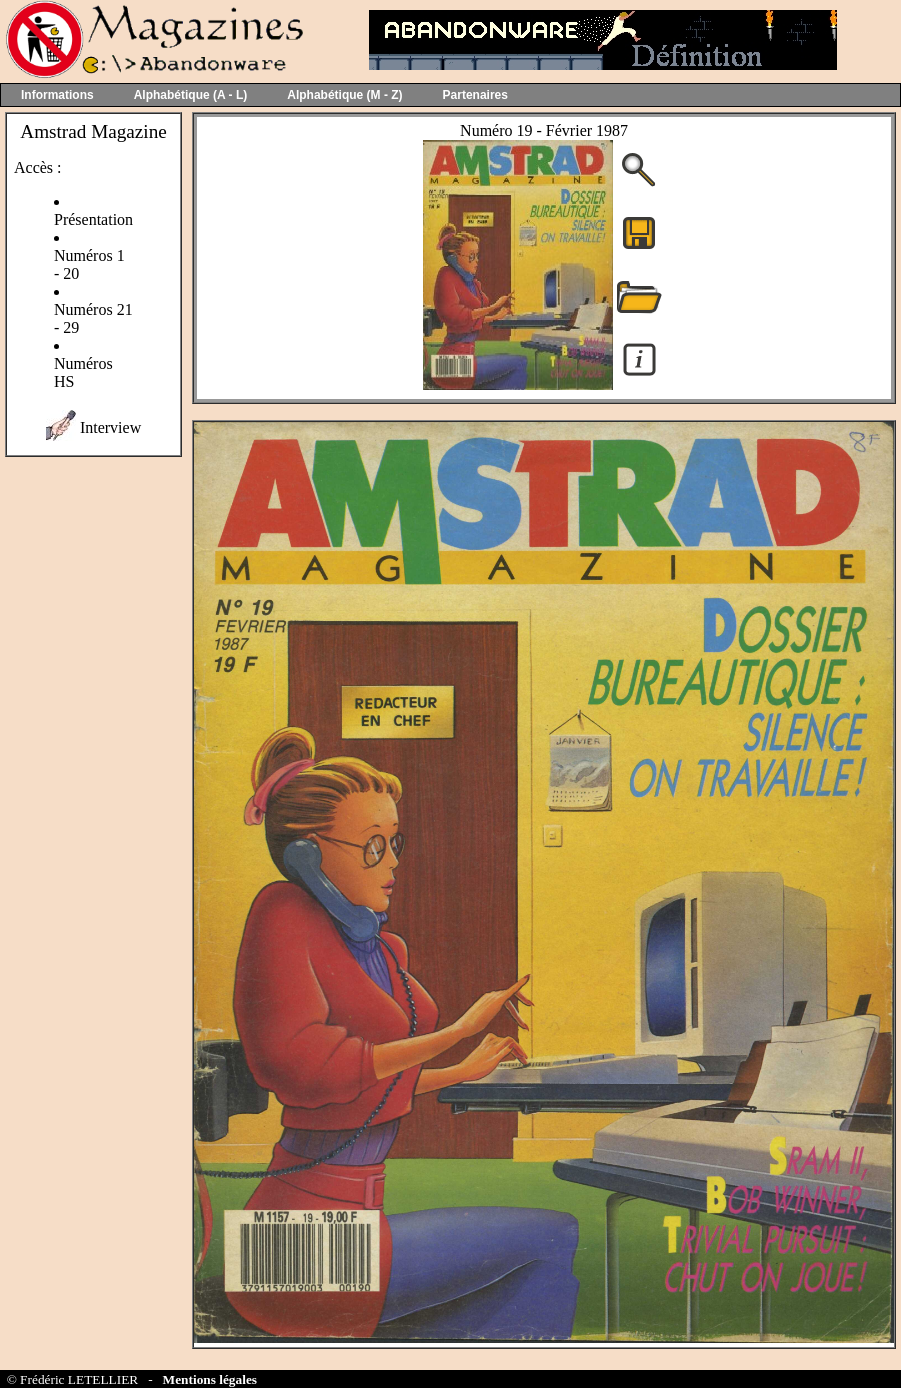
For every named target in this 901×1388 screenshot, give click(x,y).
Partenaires (475, 95)
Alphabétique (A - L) (191, 95)
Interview (110, 427)
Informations (57, 95)
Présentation (93, 219)
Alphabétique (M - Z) (344, 95)
